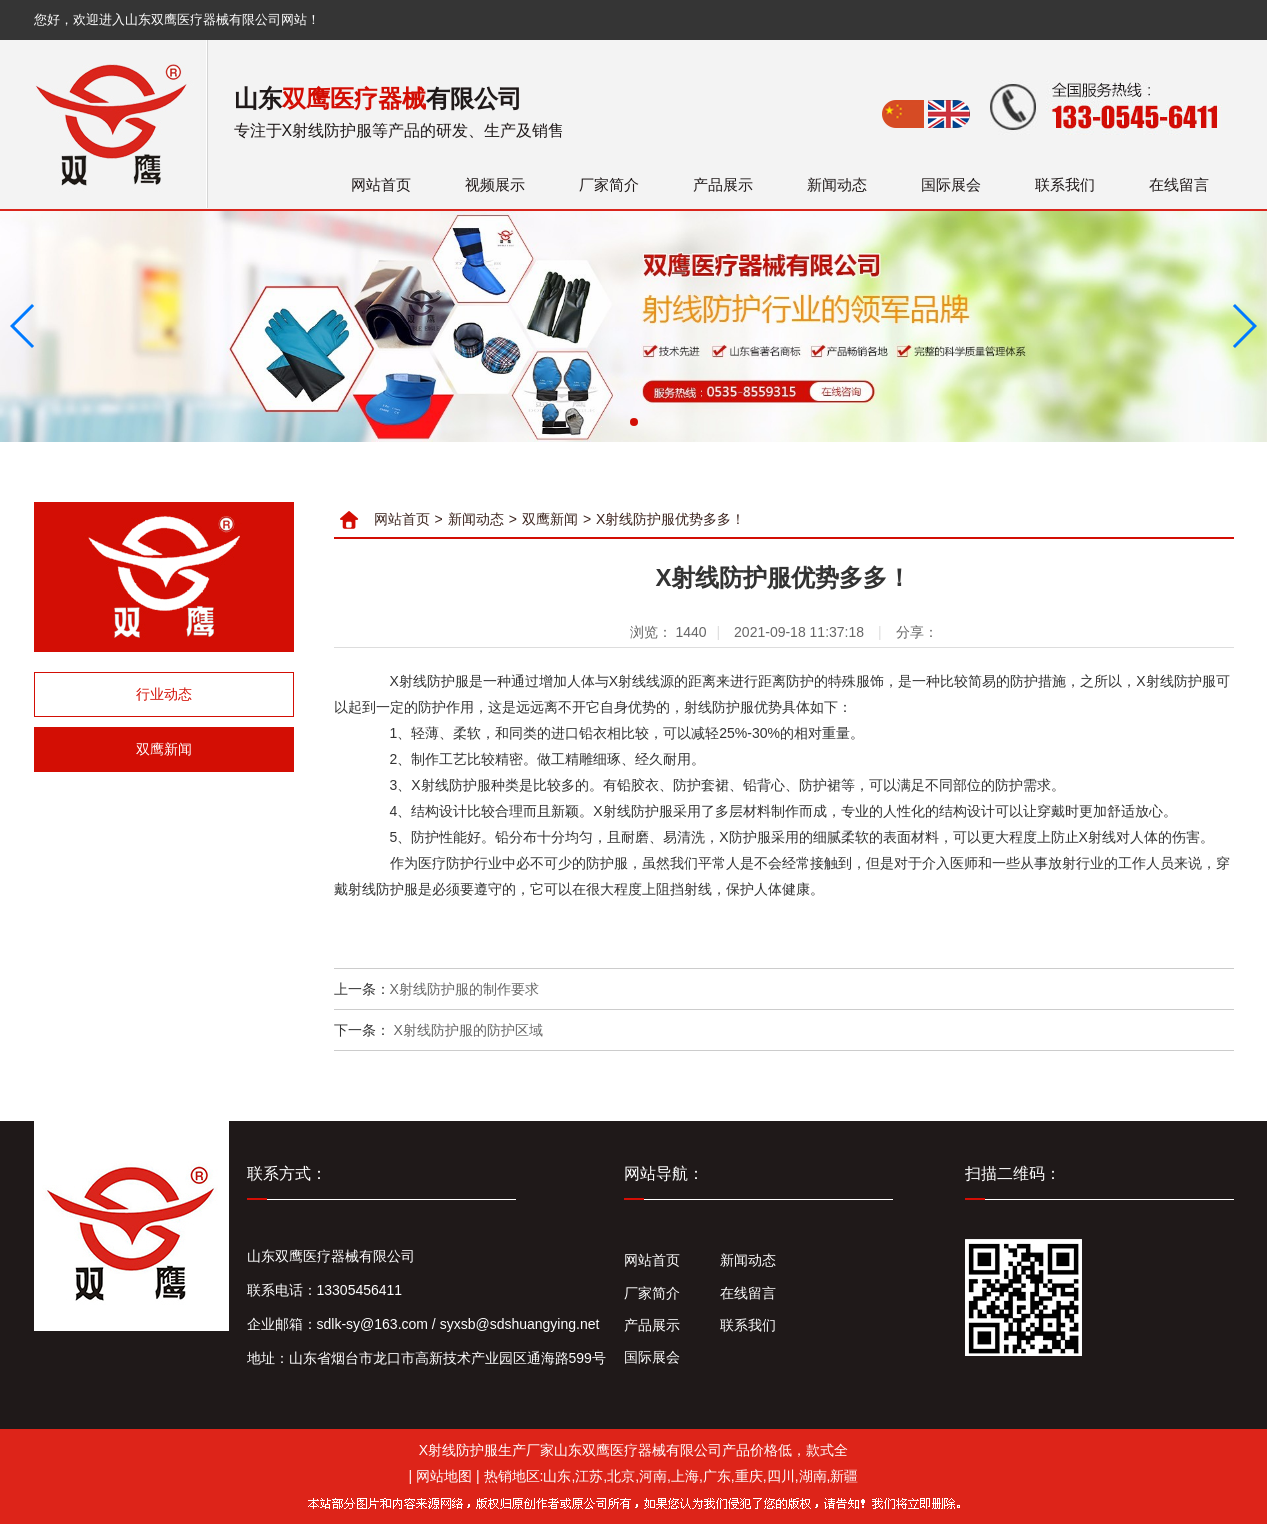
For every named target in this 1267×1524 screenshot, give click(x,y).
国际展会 (951, 184)
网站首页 (381, 184)
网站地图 (444, 1476)
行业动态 (164, 694)
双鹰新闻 (164, 749)
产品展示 (723, 184)
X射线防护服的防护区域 (466, 1030)
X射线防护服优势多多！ (670, 519)
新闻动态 (837, 184)
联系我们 (1065, 184)
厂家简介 (609, 184)
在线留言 (1179, 184)
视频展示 (495, 184)
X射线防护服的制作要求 (464, 989)
